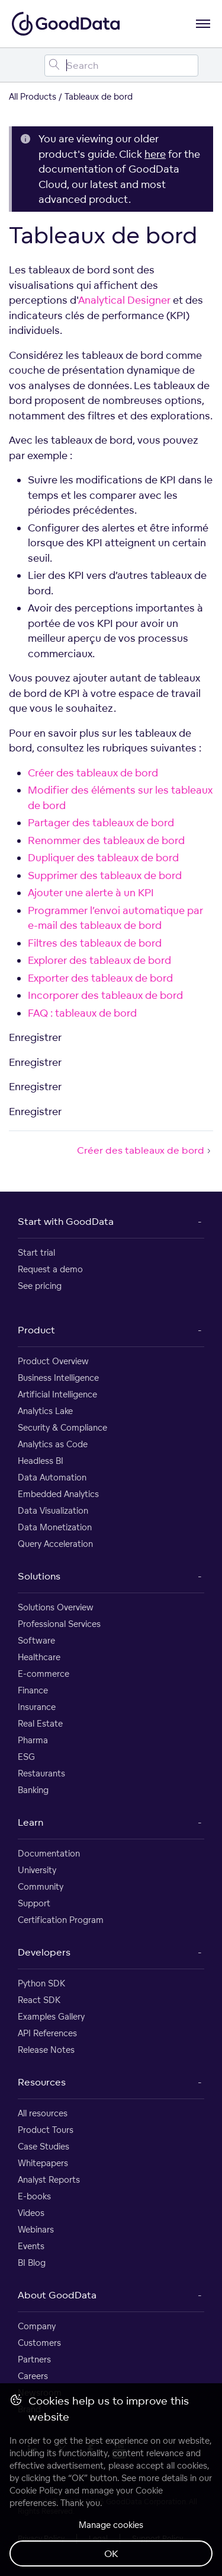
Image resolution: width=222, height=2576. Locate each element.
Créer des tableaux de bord (93, 772)
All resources (42, 2113)
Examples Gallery (51, 2016)
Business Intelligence (58, 1378)
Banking (33, 1790)
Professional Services (59, 1624)
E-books (34, 2196)
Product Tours (45, 2130)
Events (31, 2246)
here (155, 154)
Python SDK (41, 1983)
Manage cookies (111, 2525)
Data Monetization (55, 1527)
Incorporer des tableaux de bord (105, 995)
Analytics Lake (45, 1411)
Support (34, 1903)
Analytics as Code (53, 1444)
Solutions (39, 1576)
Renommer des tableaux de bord (106, 840)
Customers (39, 2343)
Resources (42, 2082)
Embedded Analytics (58, 1494)
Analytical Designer (124, 300)
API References (47, 2033)
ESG (26, 1757)
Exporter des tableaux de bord (100, 978)
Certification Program (61, 1920)
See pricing (40, 1286)
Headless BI (40, 1461)
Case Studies (43, 2146)
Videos (31, 2213)
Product (36, 1330)
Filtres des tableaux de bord (95, 943)
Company (37, 2326)
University (37, 1870)
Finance (33, 1690)
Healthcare (39, 1657)
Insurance (37, 1707)
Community (40, 1886)
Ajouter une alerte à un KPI (91, 892)
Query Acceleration (55, 1544)
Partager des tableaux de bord (101, 822)
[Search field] (121, 66)
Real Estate (40, 1723)
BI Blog (32, 2262)
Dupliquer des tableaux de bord (103, 857)
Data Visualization (53, 1510)
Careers (33, 2376)
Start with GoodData (66, 1221)
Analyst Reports (49, 2179)
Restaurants (41, 1773)
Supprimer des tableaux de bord (105, 875)
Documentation (49, 1853)
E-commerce (43, 1673)
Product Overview (53, 1361)
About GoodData (57, 2295)
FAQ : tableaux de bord (82, 1013)
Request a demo (50, 1269)
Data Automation (52, 1477)
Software (36, 1640)
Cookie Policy (35, 2490)
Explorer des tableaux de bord (99, 960)
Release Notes (46, 2050)
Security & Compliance (62, 1427)
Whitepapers (43, 2163)
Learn (30, 1822)
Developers (44, 1952)
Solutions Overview (56, 1607)
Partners (34, 2359)
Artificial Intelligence (57, 1394)
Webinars (36, 2229)
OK (111, 2553)
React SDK (39, 2000)
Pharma (33, 1740)
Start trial (36, 1252)
